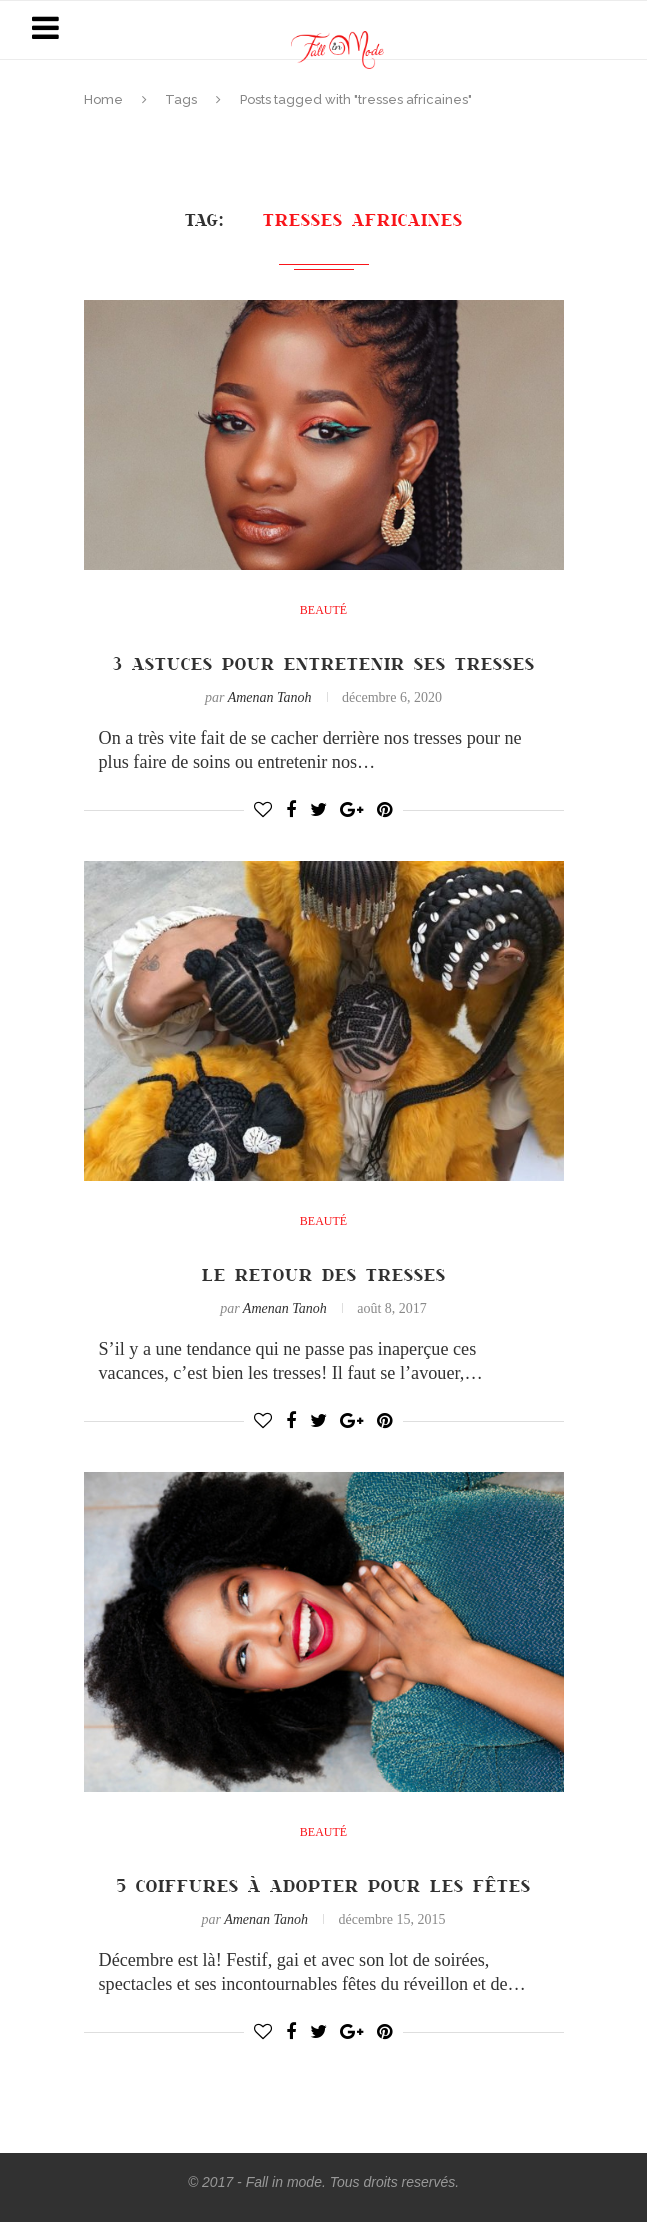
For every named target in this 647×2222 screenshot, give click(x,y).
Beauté (323, 610)
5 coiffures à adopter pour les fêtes (324, 1885)
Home (103, 99)
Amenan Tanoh (270, 697)
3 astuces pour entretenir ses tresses (324, 663)
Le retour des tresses (324, 1274)
